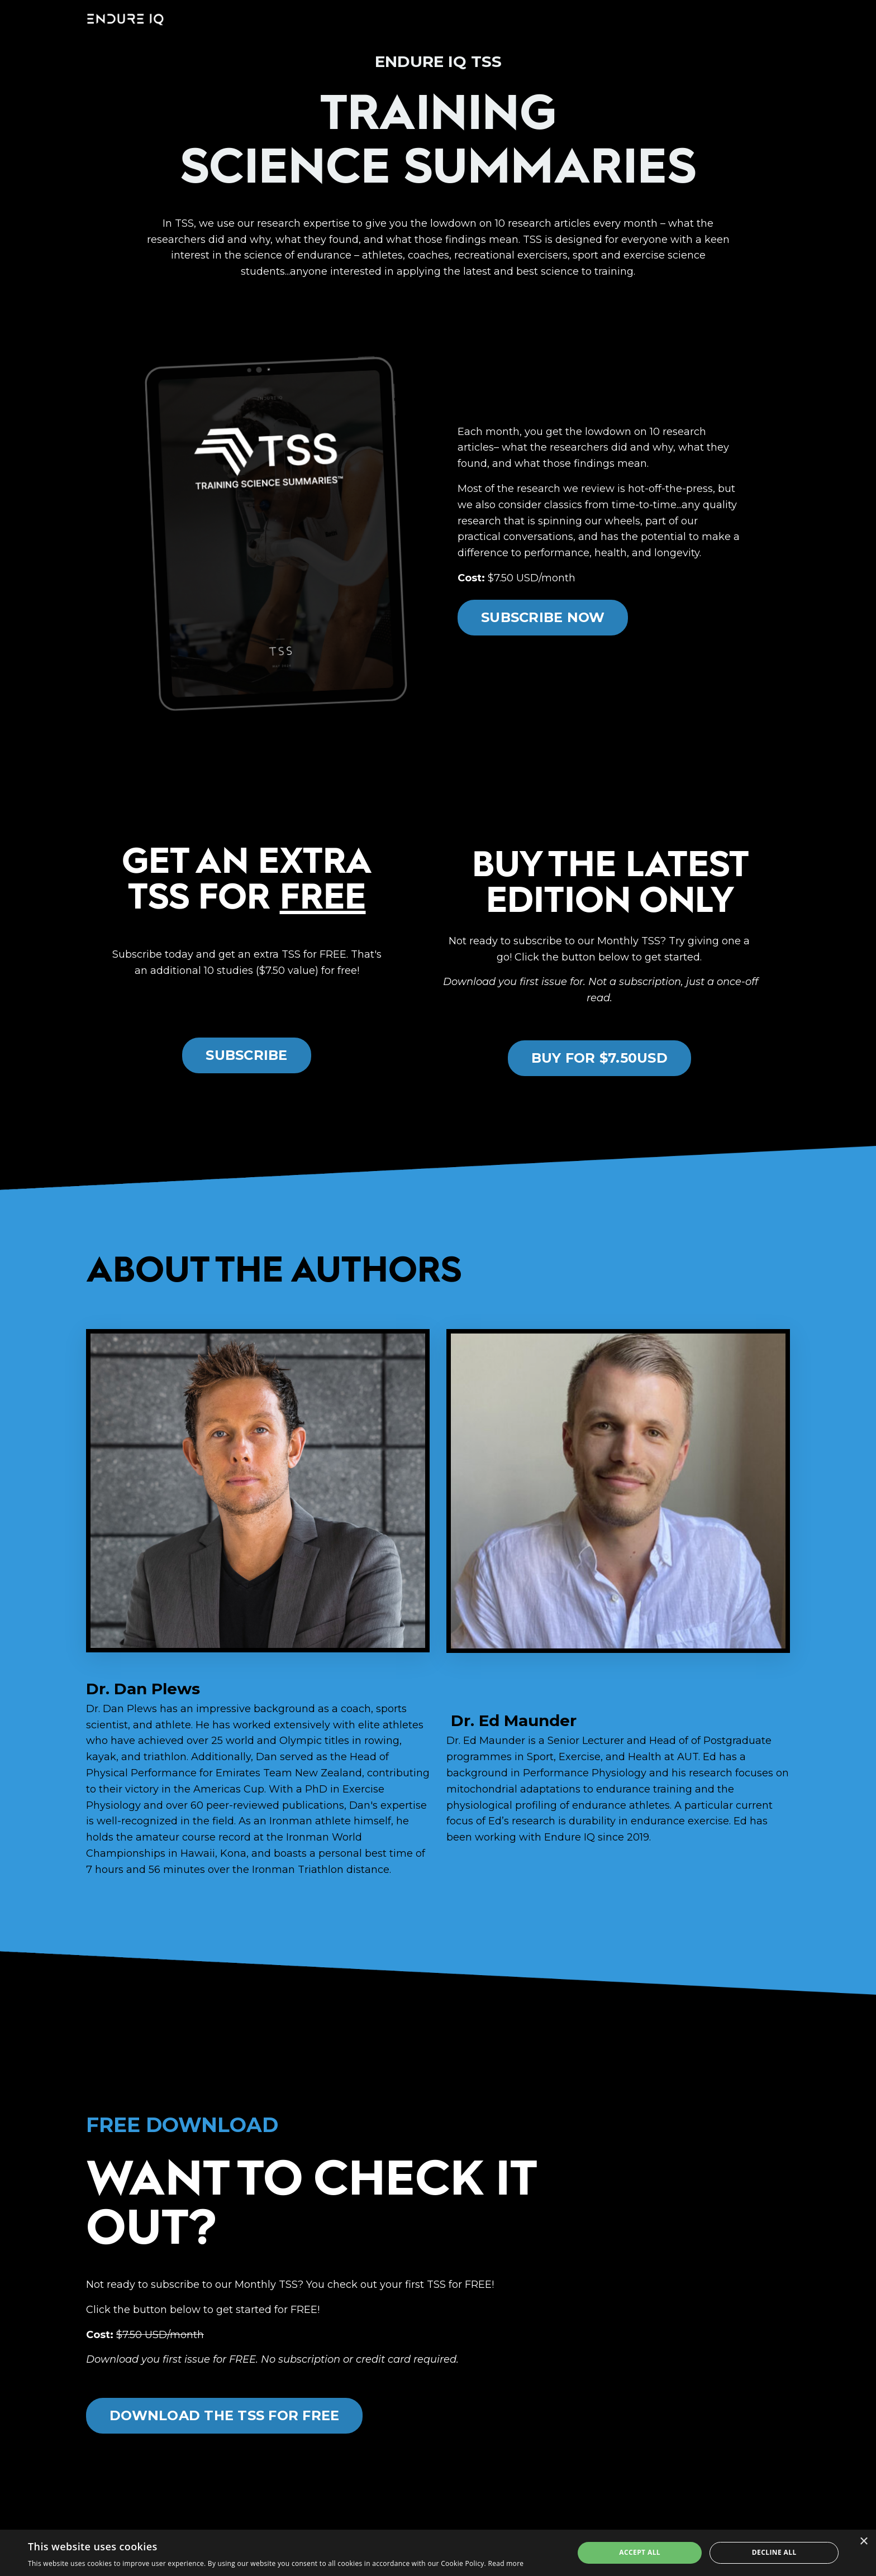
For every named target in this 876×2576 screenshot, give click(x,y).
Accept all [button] (639, 2552)
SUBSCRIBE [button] (246, 1055)
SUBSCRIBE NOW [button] (542, 617)
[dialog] (438, 2553)
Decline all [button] (774, 2552)
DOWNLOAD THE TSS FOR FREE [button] (224, 2415)
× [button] (863, 2541)
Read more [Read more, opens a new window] (505, 2563)
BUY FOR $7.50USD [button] (599, 1058)
